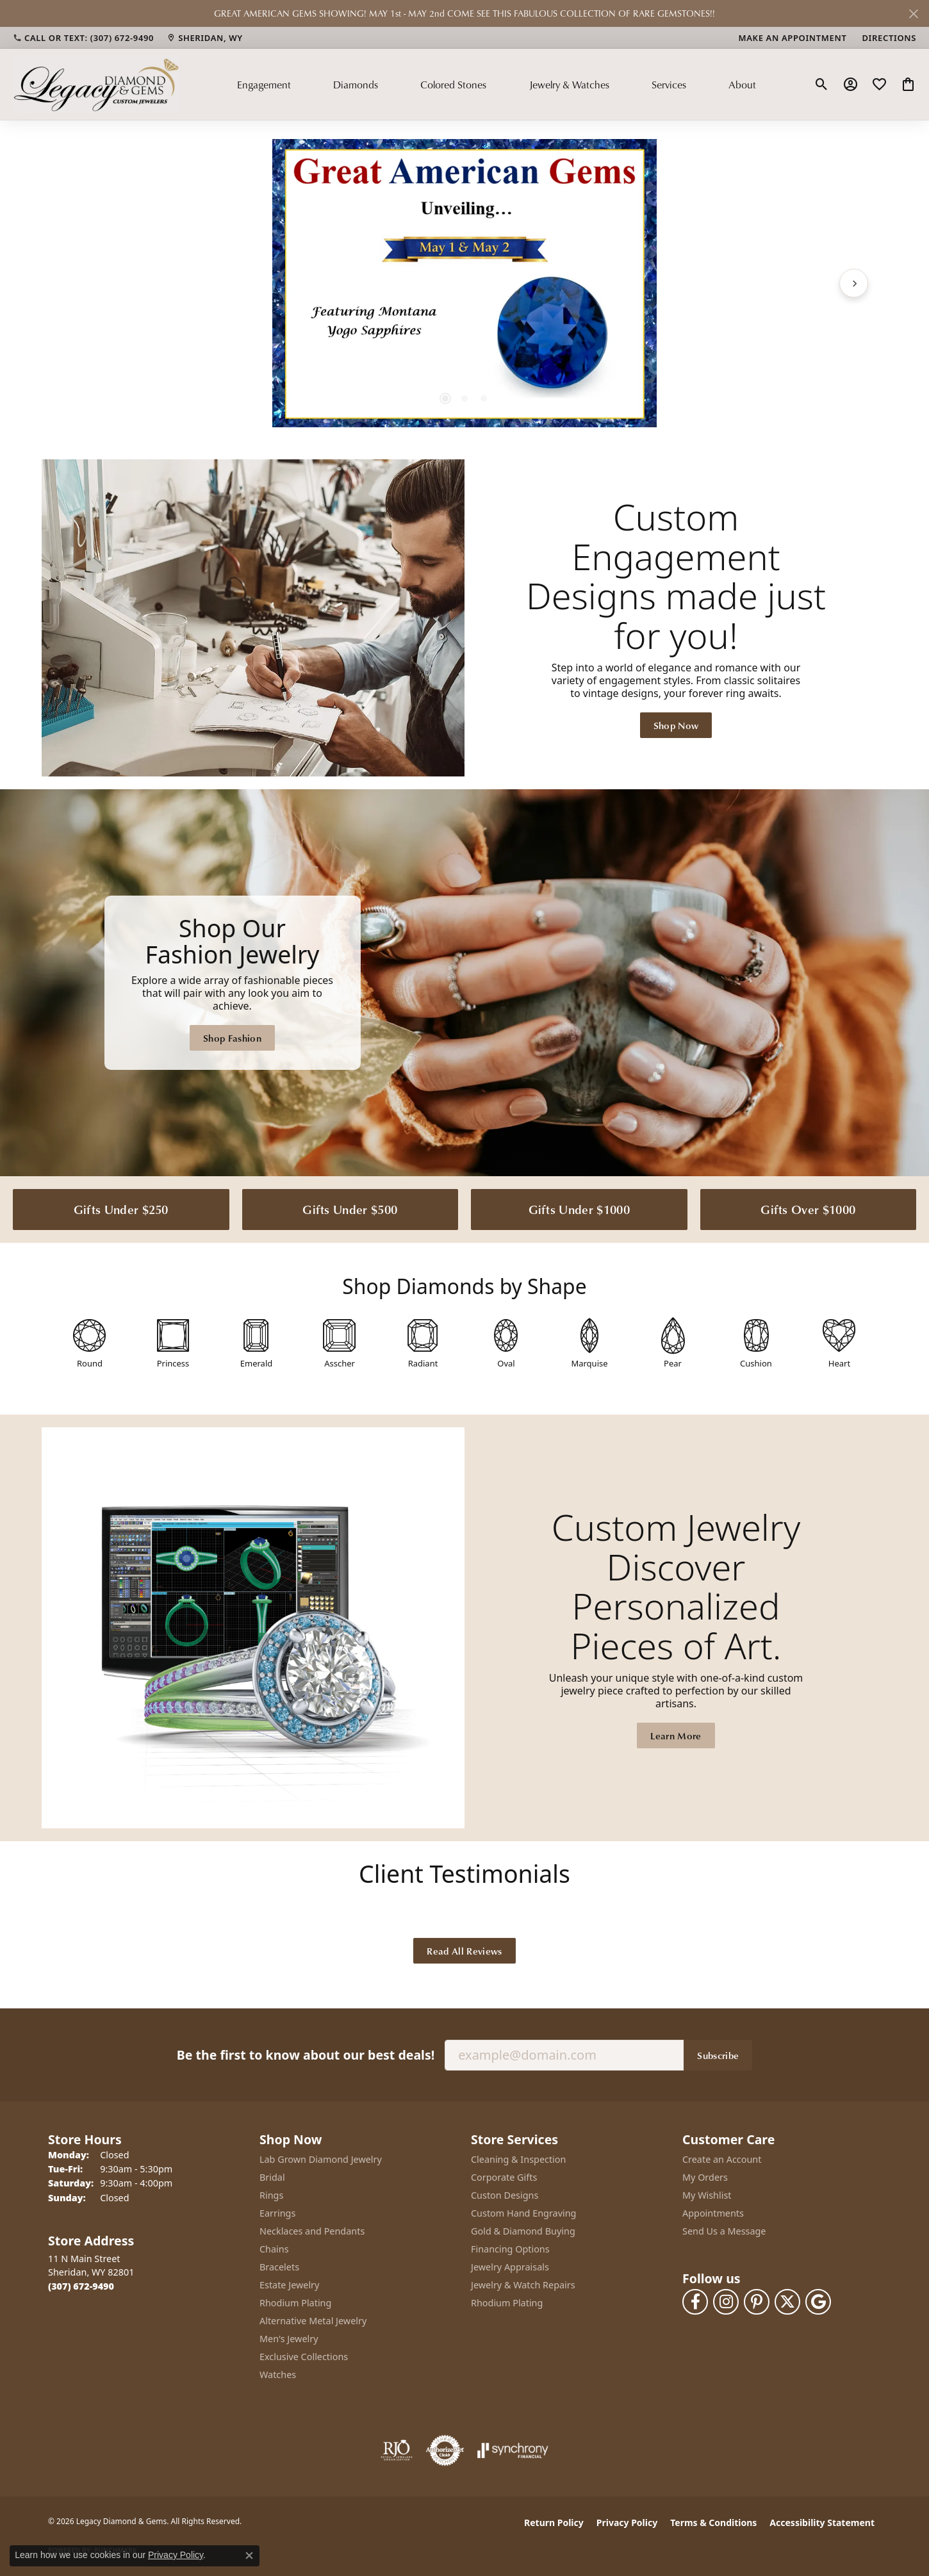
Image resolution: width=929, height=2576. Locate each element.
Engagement (264, 85)
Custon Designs (504, 2195)
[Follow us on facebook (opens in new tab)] (695, 2302)
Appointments (713, 2213)
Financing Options (510, 2249)
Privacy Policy (626, 2522)
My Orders (705, 2177)
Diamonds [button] (355, 85)
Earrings (277, 2213)
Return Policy (554, 2522)
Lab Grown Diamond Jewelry (320, 2159)
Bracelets (279, 2267)
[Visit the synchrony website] (512, 2450)
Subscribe (718, 2055)
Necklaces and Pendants (312, 2231)
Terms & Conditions (713, 2522)
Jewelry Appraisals (510, 2267)
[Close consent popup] (249, 2555)
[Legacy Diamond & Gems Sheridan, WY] (464, 982)
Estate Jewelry (289, 2285)
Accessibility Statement (822, 2522)
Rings (271, 2195)
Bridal (272, 2177)
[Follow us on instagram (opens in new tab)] (726, 2302)
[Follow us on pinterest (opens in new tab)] (756, 2302)
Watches (277, 2374)
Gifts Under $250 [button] (121, 1209)
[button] (822, 84)
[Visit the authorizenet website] (445, 2450)
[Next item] (853, 282)
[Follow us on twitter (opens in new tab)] (787, 2302)
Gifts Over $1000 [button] (807, 1209)
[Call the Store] (81, 2286)
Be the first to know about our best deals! (305, 2054)
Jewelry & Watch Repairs (523, 2285)
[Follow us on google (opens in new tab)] (818, 2302)
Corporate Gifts (504, 2177)
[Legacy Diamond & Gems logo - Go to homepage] (96, 84)
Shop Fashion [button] (232, 1038)
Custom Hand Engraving (523, 2213)
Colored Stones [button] (453, 85)
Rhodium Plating (295, 2303)
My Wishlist (707, 2195)
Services (669, 85)
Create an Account (721, 2159)
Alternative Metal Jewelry (312, 2321)
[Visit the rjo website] (397, 2450)
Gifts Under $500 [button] (349, 1209)
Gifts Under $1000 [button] (579, 1209)
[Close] (913, 14)
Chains (274, 2249)
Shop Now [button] (676, 725)
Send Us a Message (724, 2231)
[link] (83, 38)
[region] (464, 283)
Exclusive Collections (303, 2356)
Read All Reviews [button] (464, 1951)
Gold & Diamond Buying (523, 2231)
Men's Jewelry (288, 2339)
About (742, 85)
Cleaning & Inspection (518, 2159)
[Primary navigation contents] (496, 84)
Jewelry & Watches (569, 85)
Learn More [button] (675, 1735)
